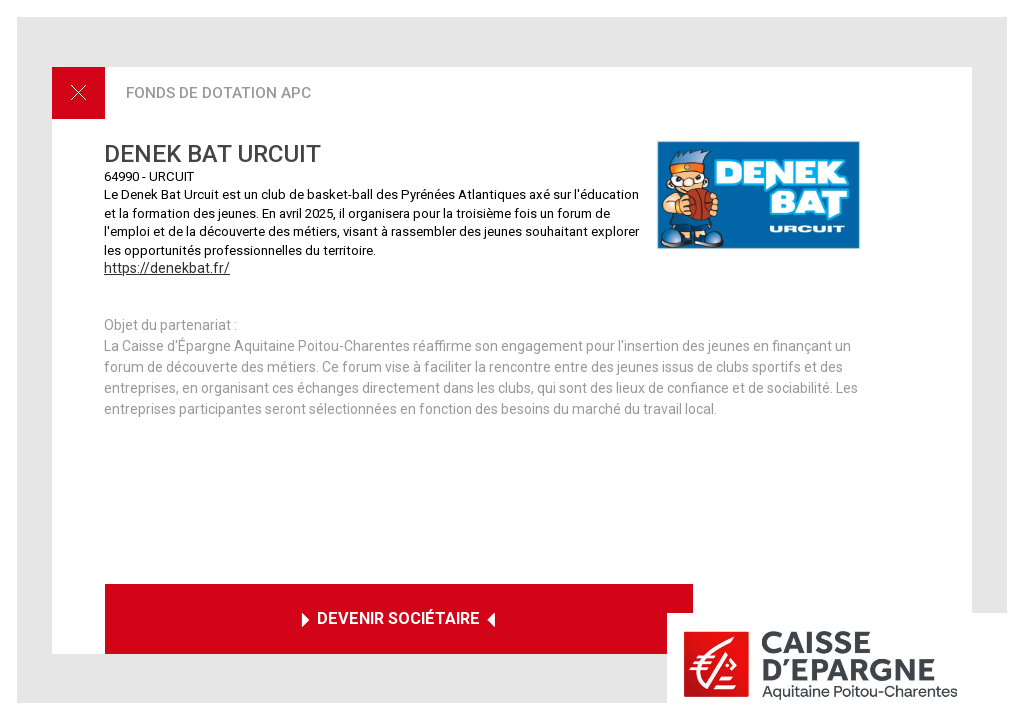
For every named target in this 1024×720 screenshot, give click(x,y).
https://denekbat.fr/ (167, 268)
